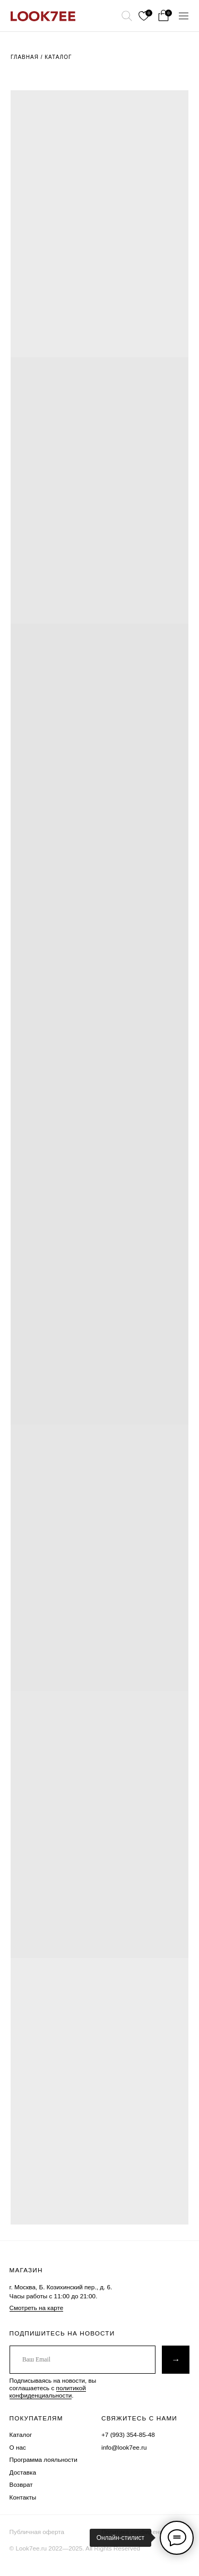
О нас (18, 2447)
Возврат (21, 2484)
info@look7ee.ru (124, 2447)
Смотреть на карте (37, 2307)
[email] (82, 2360)
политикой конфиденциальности (48, 2391)
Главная (25, 57)
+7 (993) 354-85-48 (128, 2434)
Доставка (23, 2472)
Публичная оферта (37, 2531)
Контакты (23, 2497)
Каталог (58, 57)
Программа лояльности (43, 2459)
